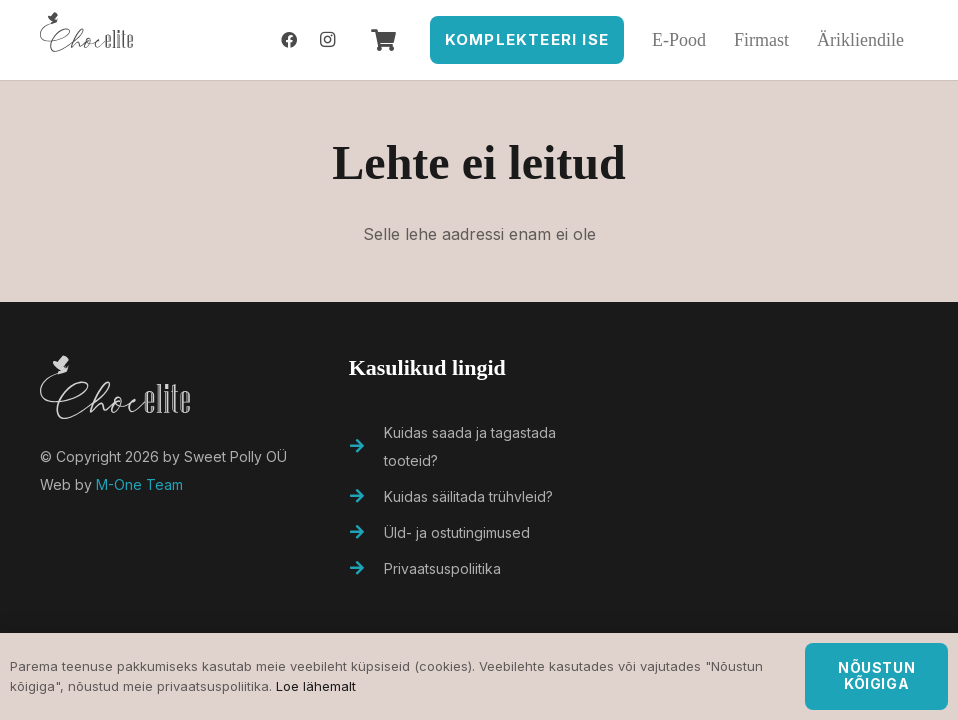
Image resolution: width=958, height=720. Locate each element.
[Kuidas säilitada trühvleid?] (367, 497)
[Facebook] (289, 40)
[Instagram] (327, 40)
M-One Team (139, 484)
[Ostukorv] (383, 40)
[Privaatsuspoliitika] (367, 569)
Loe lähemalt (316, 686)
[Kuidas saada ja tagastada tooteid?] (367, 447)
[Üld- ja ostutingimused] (367, 533)
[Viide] (86, 40)
